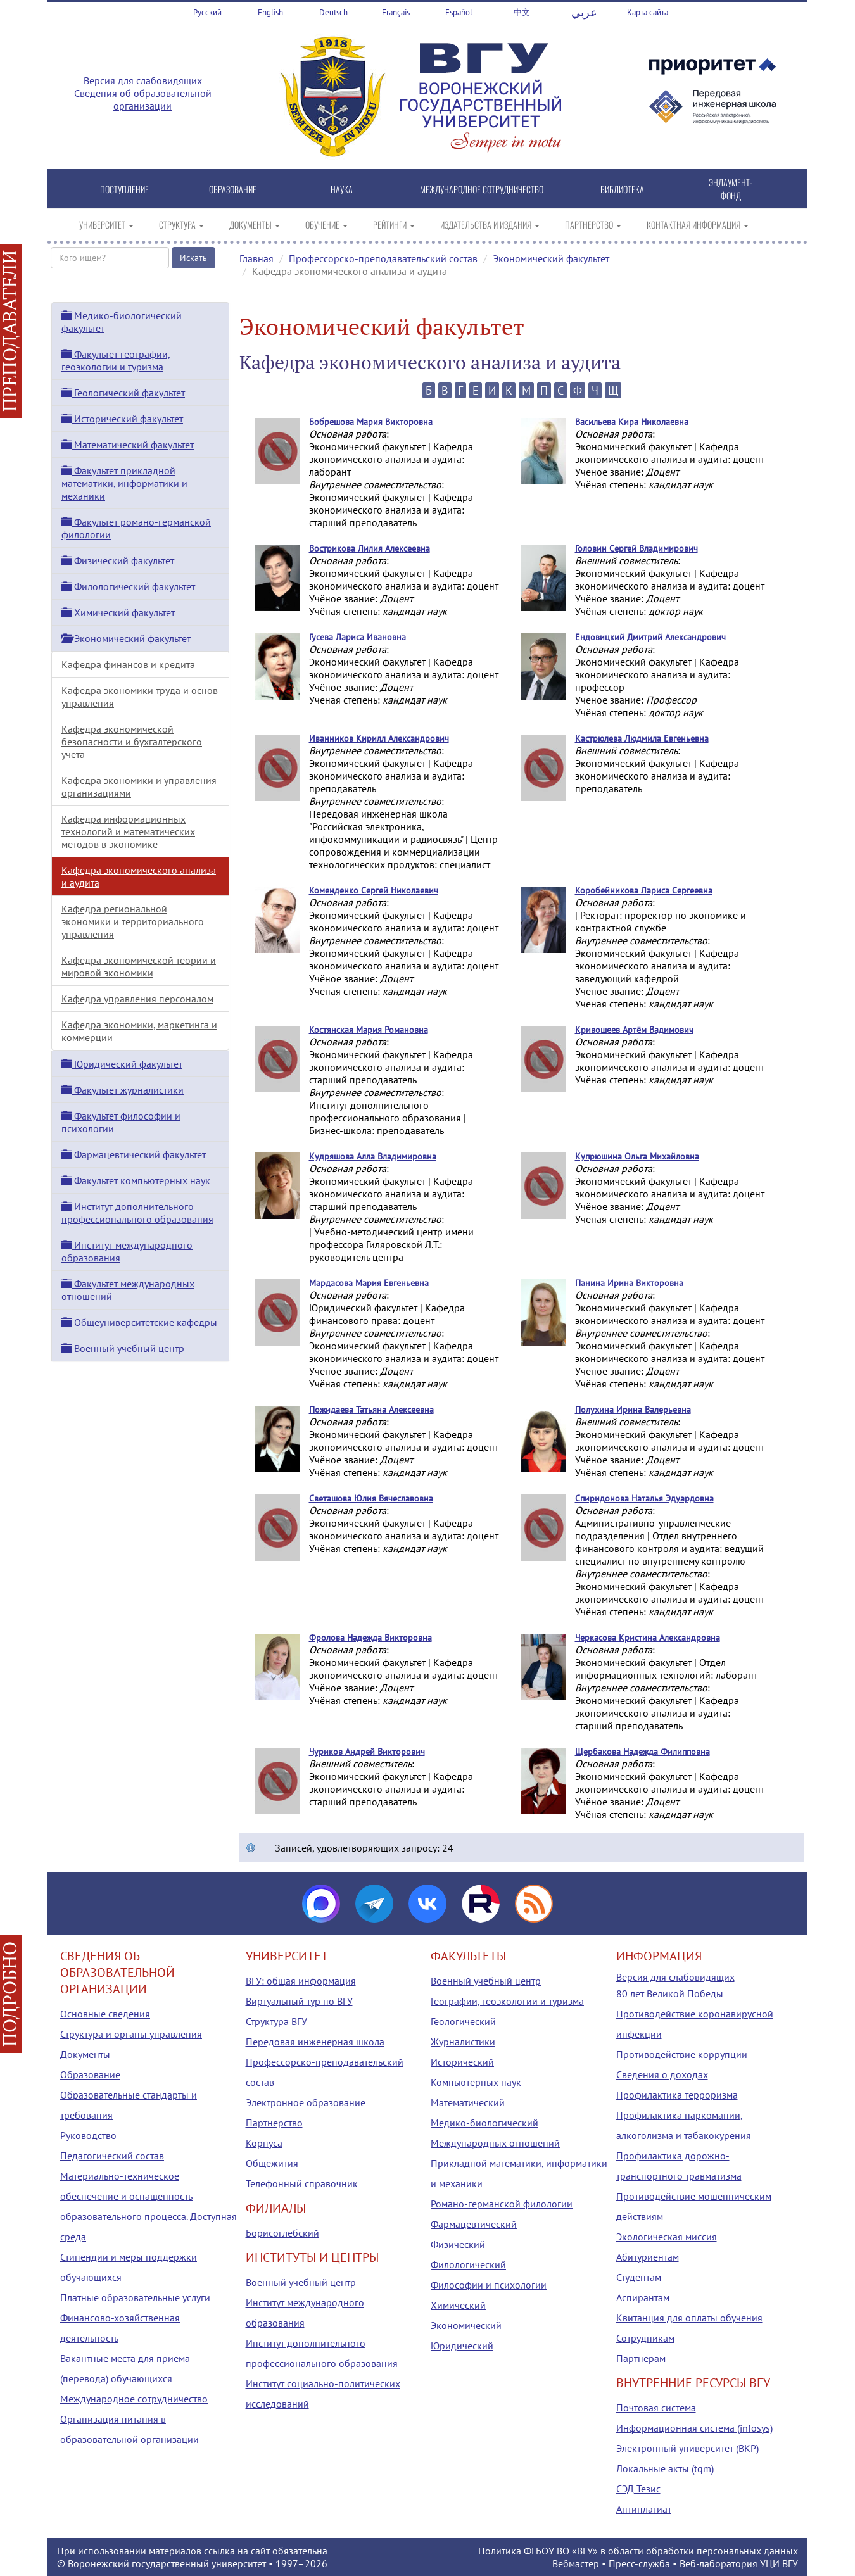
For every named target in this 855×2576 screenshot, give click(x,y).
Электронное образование (305, 2102)
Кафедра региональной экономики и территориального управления (132, 921)
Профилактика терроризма (677, 2094)
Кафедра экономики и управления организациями (139, 786)
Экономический (466, 2325)
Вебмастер (575, 2563)
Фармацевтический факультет (133, 1154)
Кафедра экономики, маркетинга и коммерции (139, 1031)
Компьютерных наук (476, 2082)
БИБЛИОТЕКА (622, 189)
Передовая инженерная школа (315, 2041)
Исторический (462, 2061)
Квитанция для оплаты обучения (689, 2317)
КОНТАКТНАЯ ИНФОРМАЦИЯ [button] (698, 224)
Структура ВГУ (276, 2021)
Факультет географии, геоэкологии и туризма (115, 360)
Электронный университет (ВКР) (687, 2448)
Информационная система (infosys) (694, 2427)
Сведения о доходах (662, 2074)
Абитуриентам (647, 2257)
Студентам (638, 2277)
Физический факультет (117, 560)
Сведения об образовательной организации (143, 99)
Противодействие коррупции (681, 2054)
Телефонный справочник (302, 2183)
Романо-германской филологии (502, 2203)
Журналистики (463, 2041)
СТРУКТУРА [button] (181, 224)
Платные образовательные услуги (135, 2297)
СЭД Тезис (638, 2488)
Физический (458, 2244)
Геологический (463, 2021)
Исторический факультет (122, 418)
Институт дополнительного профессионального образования (137, 1212)
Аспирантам (642, 2297)
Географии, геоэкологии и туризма (507, 2001)
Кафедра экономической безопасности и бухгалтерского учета (131, 742)
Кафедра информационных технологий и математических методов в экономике (128, 831)
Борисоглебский (282, 2232)
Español (458, 12)
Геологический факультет (123, 392)
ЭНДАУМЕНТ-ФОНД (730, 188)
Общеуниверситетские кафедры (139, 1322)
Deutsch (333, 12)
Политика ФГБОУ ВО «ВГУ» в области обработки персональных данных (638, 2550)
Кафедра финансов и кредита (128, 664)
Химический (458, 2305)
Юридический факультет (121, 1064)
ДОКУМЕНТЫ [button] (254, 224)
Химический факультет (118, 612)
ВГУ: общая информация (301, 1980)
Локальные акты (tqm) (665, 2468)
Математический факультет (127, 444)
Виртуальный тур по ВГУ (299, 2001)
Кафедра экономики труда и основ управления (139, 696)
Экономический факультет (551, 258)
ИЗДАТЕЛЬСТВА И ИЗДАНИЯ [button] (490, 224)
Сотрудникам (645, 2338)
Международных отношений (495, 2143)
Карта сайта (647, 12)
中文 (522, 12)
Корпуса (264, 2143)
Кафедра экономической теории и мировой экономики (138, 966)
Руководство (88, 2135)
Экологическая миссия (666, 2236)
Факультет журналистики (122, 1089)
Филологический (468, 2264)
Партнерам (641, 2358)
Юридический (462, 2345)
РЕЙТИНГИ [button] (394, 224)
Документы (85, 2054)
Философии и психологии (489, 2284)
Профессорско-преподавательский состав (383, 258)
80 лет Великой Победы (669, 1993)
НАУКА (342, 189)
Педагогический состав (112, 2155)
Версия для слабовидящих (143, 80)
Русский (207, 12)
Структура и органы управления (131, 2034)
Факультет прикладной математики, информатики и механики (124, 483)
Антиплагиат (643, 2509)
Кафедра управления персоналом (137, 998)
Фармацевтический (474, 2224)
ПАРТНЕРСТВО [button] (593, 224)
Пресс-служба (639, 2563)
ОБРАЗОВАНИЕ (232, 189)
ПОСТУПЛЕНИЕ (124, 189)
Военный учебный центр (122, 1348)
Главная (256, 258)
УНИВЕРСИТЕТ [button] (106, 224)
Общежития (272, 2163)
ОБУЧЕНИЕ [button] (326, 224)
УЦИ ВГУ (779, 2563)
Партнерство (274, 2122)
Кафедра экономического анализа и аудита (138, 876)
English (270, 12)
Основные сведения (105, 2013)
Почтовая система (656, 2407)
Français (396, 12)
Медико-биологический (484, 2122)
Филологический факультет (128, 586)
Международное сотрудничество (134, 2398)
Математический (468, 2102)
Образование (90, 2074)
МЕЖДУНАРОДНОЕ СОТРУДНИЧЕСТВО (481, 189)
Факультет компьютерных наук (135, 1180)
